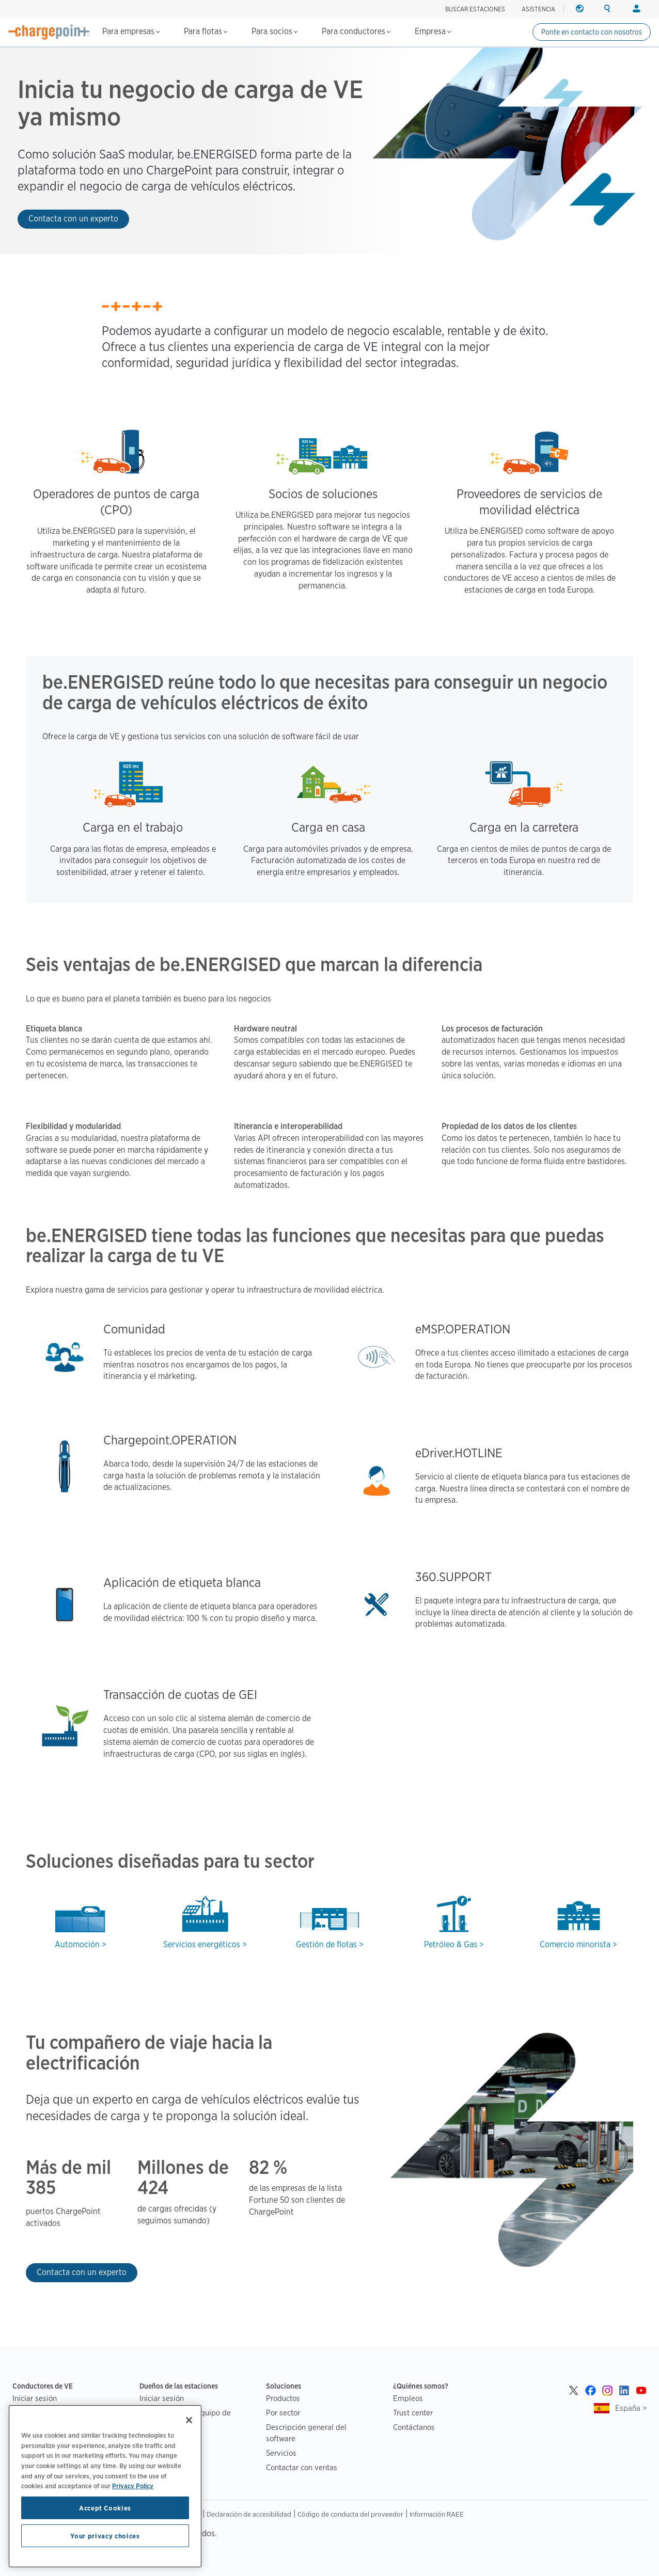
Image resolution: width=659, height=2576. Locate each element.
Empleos (408, 2398)
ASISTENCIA (538, 9)
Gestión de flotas (326, 1944)
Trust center (413, 2413)
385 (41, 2187)
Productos (283, 2398)
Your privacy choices (104, 2536)
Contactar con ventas (301, 2467)
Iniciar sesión (34, 2398)
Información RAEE (437, 2514)
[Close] (189, 2420)
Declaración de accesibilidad (249, 2514)
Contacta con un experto (73, 219)
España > (631, 2408)
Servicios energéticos (201, 1944)
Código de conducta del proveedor (350, 2514)
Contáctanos (414, 2427)
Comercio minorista (575, 1944)
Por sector (283, 2413)
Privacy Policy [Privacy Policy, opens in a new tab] (132, 2486)
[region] (105, 2486)
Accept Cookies (105, 2508)
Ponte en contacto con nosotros (591, 32)
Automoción (77, 1944)
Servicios (281, 2453)
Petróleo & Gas (450, 1944)
